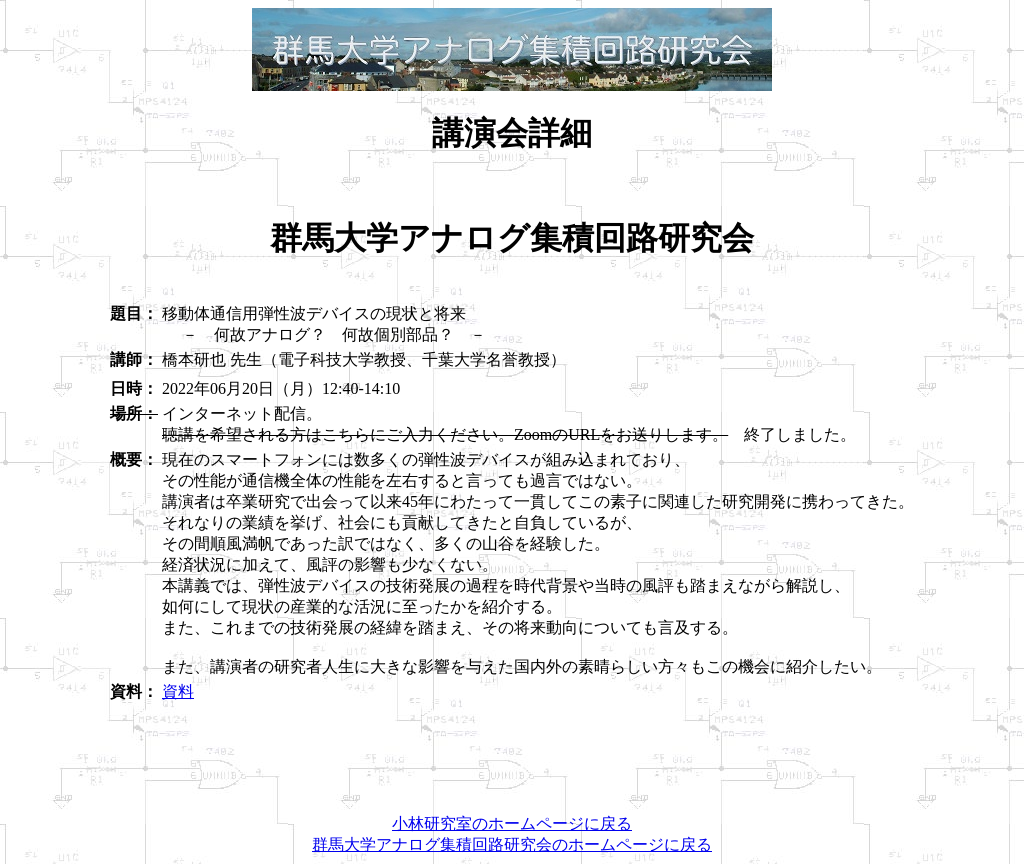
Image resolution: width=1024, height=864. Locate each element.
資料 (178, 691)
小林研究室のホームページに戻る (512, 823)
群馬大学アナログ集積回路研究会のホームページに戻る (512, 844)
